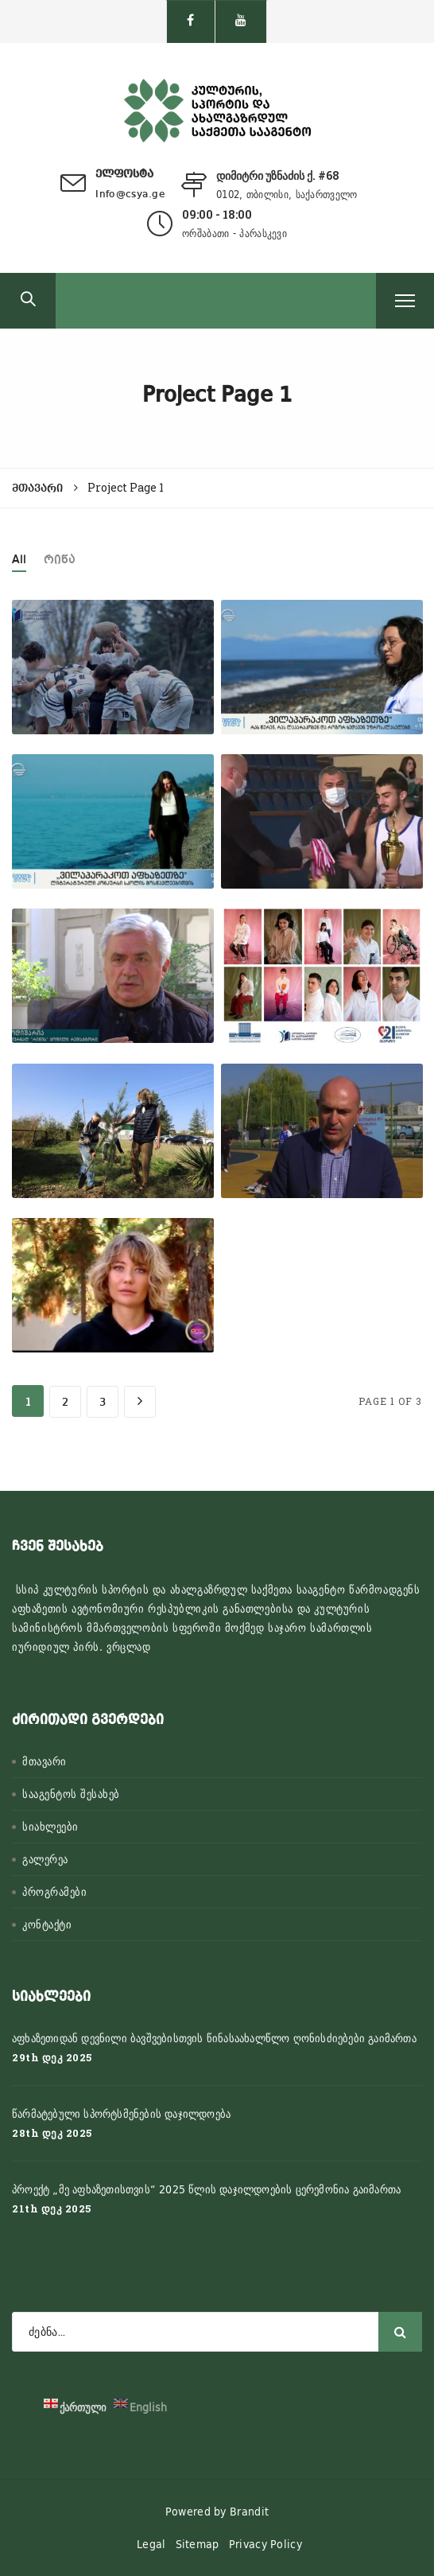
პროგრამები (54, 1892)
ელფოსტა (124, 174)
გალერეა (45, 1859)
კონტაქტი (47, 1924)
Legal (151, 2544)
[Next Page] (140, 1402)
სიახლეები (50, 1826)
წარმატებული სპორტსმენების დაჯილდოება (121, 2114)
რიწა (60, 560)
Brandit (249, 2511)
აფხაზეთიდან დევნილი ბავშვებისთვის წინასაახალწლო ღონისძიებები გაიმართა (214, 2038)
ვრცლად (129, 1647)
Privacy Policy (265, 2544)
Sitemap (197, 2544)
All (19, 560)
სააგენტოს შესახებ (71, 1794)
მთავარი (44, 1761)
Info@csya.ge (130, 194)
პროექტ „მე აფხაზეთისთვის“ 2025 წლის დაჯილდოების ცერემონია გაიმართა (206, 2189)
